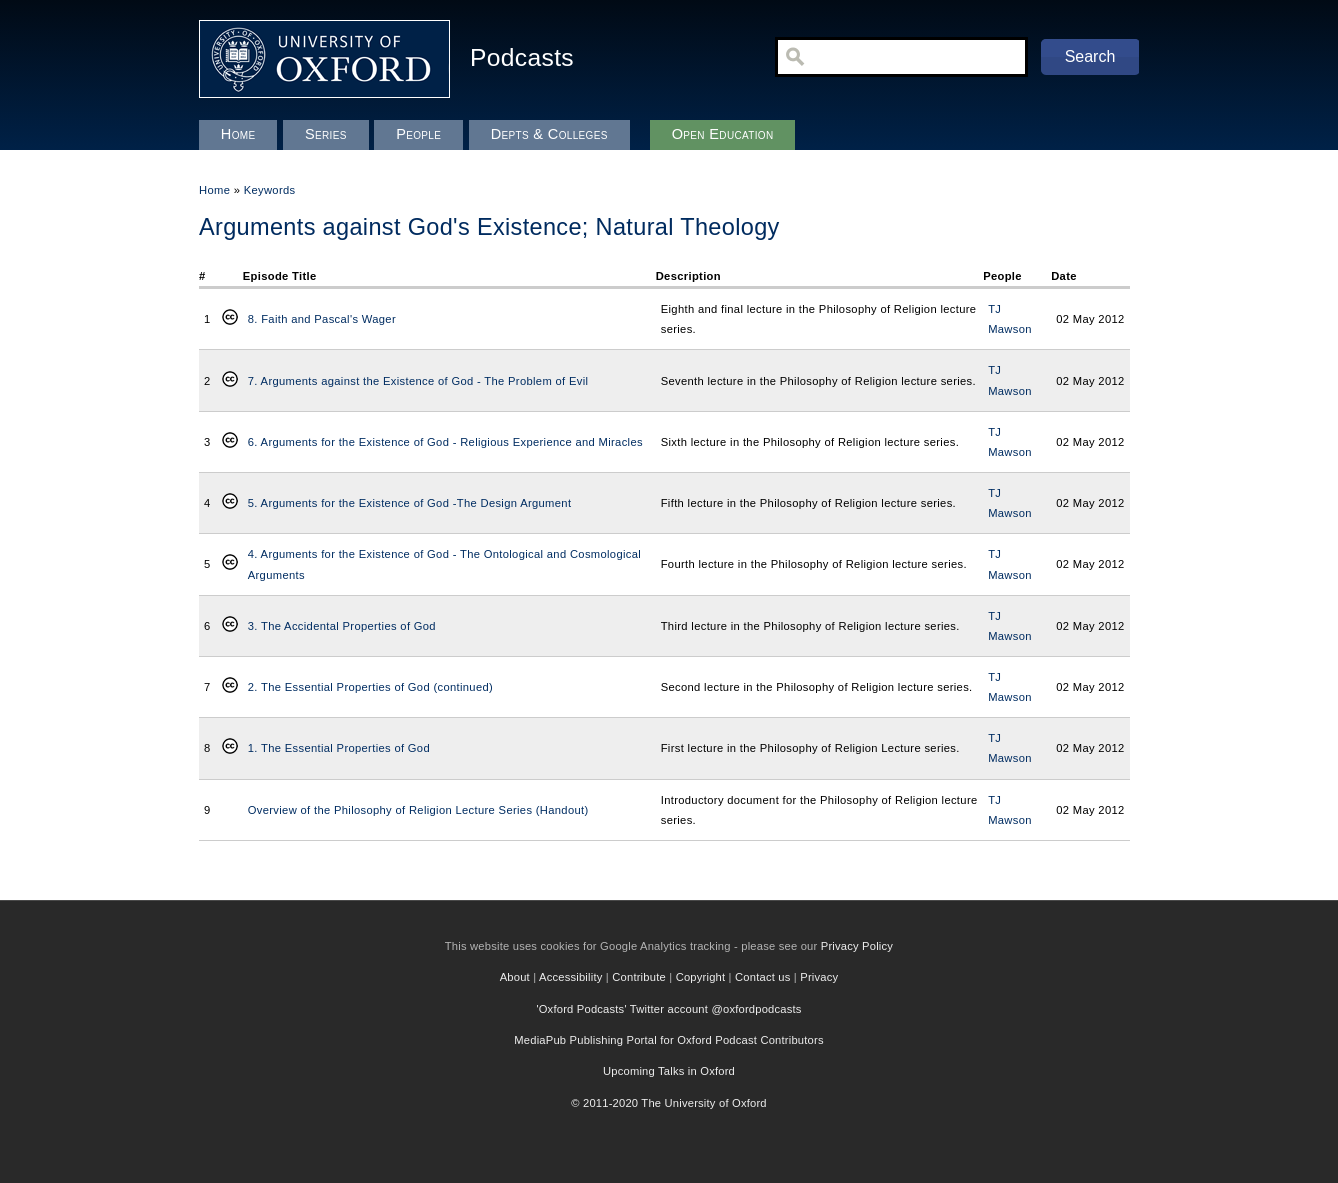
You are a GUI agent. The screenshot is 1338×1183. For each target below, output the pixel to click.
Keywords (270, 190)
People (418, 134)
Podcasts (522, 57)
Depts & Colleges (549, 134)
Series (326, 134)
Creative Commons (230, 319)
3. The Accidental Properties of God (342, 626)
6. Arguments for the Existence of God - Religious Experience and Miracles (445, 442)
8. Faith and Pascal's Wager (322, 319)
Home (214, 190)
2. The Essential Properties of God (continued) (370, 687)
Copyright (701, 977)
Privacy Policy (857, 946)
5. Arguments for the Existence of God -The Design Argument (410, 503)
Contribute (639, 977)
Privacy (819, 977)
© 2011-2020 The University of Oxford (669, 1103)
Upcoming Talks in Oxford (669, 1071)
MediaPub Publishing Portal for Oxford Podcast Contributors (668, 1040)
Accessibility (571, 977)
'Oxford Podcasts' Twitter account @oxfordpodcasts (668, 1009)
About (515, 977)
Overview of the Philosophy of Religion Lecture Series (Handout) (418, 810)
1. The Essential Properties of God (339, 748)
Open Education (723, 134)
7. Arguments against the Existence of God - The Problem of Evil (418, 381)
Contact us (762, 977)
